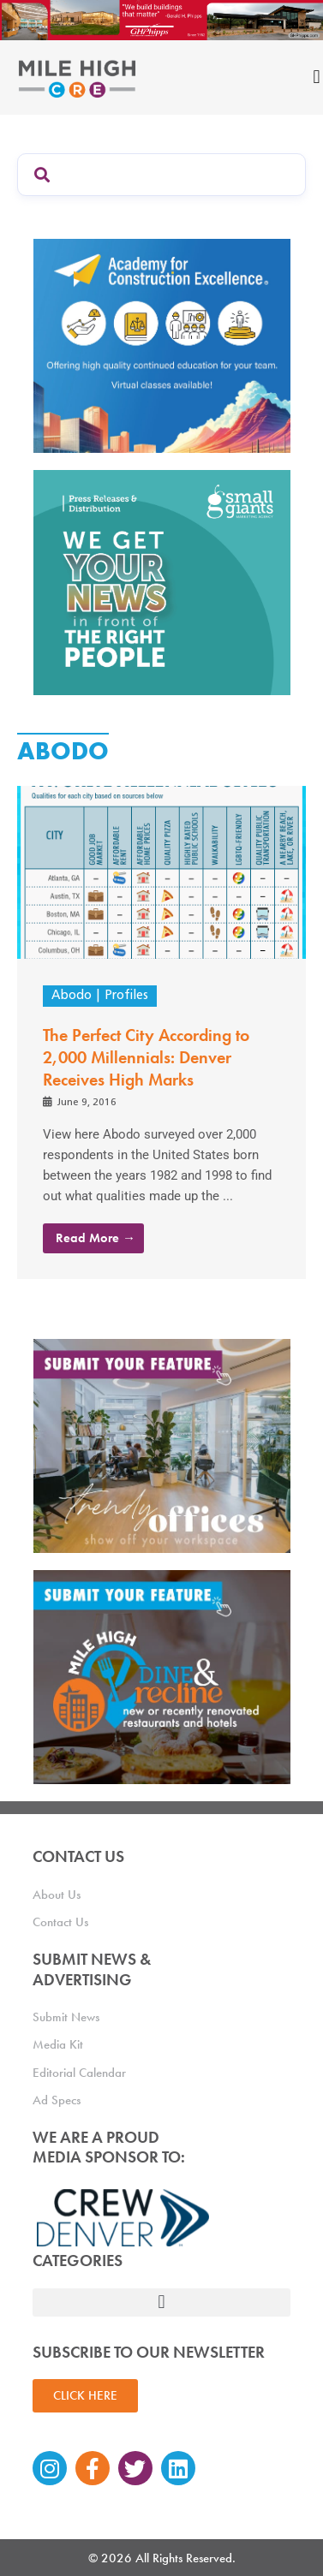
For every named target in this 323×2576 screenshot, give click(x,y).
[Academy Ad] (161, 345)
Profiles (126, 996)
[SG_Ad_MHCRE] (161, 581)
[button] (162, 2302)
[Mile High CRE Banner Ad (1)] (161, 19)
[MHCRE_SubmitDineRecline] (161, 1676)
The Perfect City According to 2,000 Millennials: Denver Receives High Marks (146, 1057)
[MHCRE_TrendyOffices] (161, 1445)
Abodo (71, 996)
